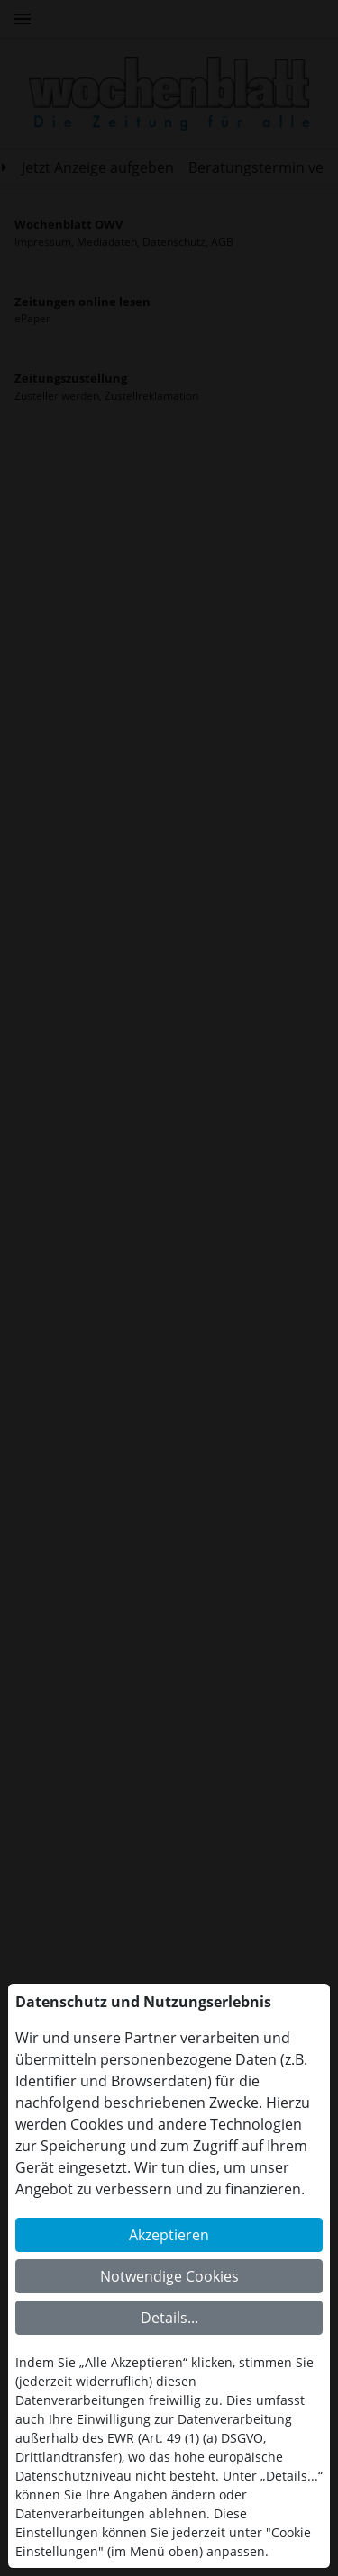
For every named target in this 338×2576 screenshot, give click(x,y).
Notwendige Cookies (169, 2276)
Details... (169, 2318)
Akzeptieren (169, 2235)
